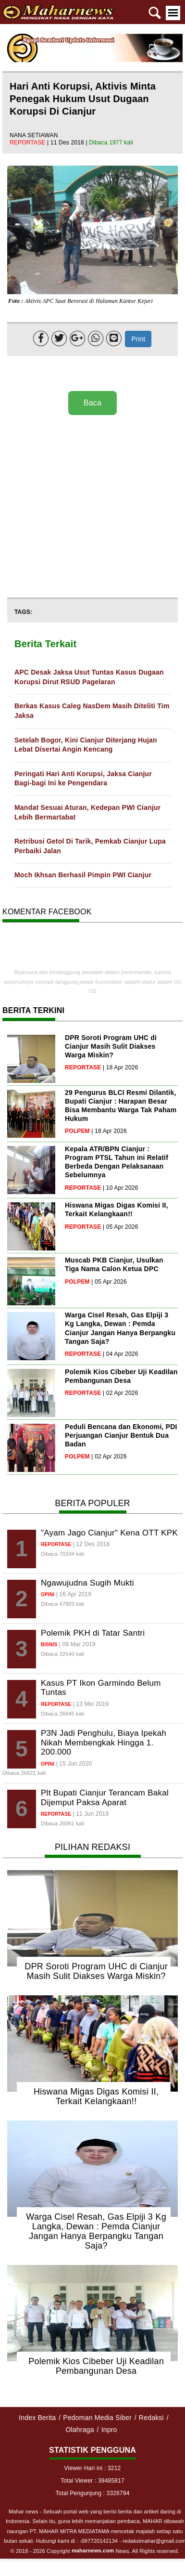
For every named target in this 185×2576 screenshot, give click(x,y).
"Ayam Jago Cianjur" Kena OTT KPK (109, 1532)
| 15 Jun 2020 (74, 1763)
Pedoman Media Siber (97, 2417)
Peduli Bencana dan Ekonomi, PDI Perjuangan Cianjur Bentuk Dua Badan (121, 1435)
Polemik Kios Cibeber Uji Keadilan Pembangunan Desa (96, 2366)
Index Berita (37, 2417)
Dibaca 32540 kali (62, 1654)
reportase (28, 142)
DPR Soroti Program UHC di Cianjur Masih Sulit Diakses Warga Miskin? (111, 1046)
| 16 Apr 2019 (74, 1594)
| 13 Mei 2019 (91, 1704)
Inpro (109, 2429)
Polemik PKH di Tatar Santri (93, 1633)
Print (138, 339)
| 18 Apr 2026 (120, 1067)
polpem (77, 1131)
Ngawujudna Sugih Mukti (87, 1582)
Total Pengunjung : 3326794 (92, 2493)
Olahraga (79, 2429)
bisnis (49, 1644)
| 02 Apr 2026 (120, 1393)
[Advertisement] (90, 507)
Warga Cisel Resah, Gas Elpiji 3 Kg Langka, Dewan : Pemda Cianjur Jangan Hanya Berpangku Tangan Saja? (96, 2231)
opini (47, 1594)
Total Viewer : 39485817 (92, 2480)
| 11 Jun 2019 (91, 1813)
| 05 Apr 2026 (120, 1226)
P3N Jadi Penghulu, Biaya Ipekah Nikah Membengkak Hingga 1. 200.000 (103, 1742)
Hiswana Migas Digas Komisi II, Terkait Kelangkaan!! (96, 2096)
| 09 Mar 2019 (77, 1644)
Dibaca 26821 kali (24, 1773)
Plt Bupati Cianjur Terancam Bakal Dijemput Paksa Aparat (105, 1797)
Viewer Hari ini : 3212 (92, 2468)
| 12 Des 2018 (91, 1544)
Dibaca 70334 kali (62, 1554)
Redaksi (151, 2417)
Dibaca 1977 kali (111, 142)
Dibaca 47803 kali (62, 1604)
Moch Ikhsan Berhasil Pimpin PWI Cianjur (82, 875)
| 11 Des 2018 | (68, 142)
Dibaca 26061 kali (62, 1823)
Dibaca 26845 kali (62, 1714)
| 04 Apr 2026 (120, 1354)
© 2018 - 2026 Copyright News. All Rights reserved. (95, 2551)
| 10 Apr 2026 (120, 1187)
